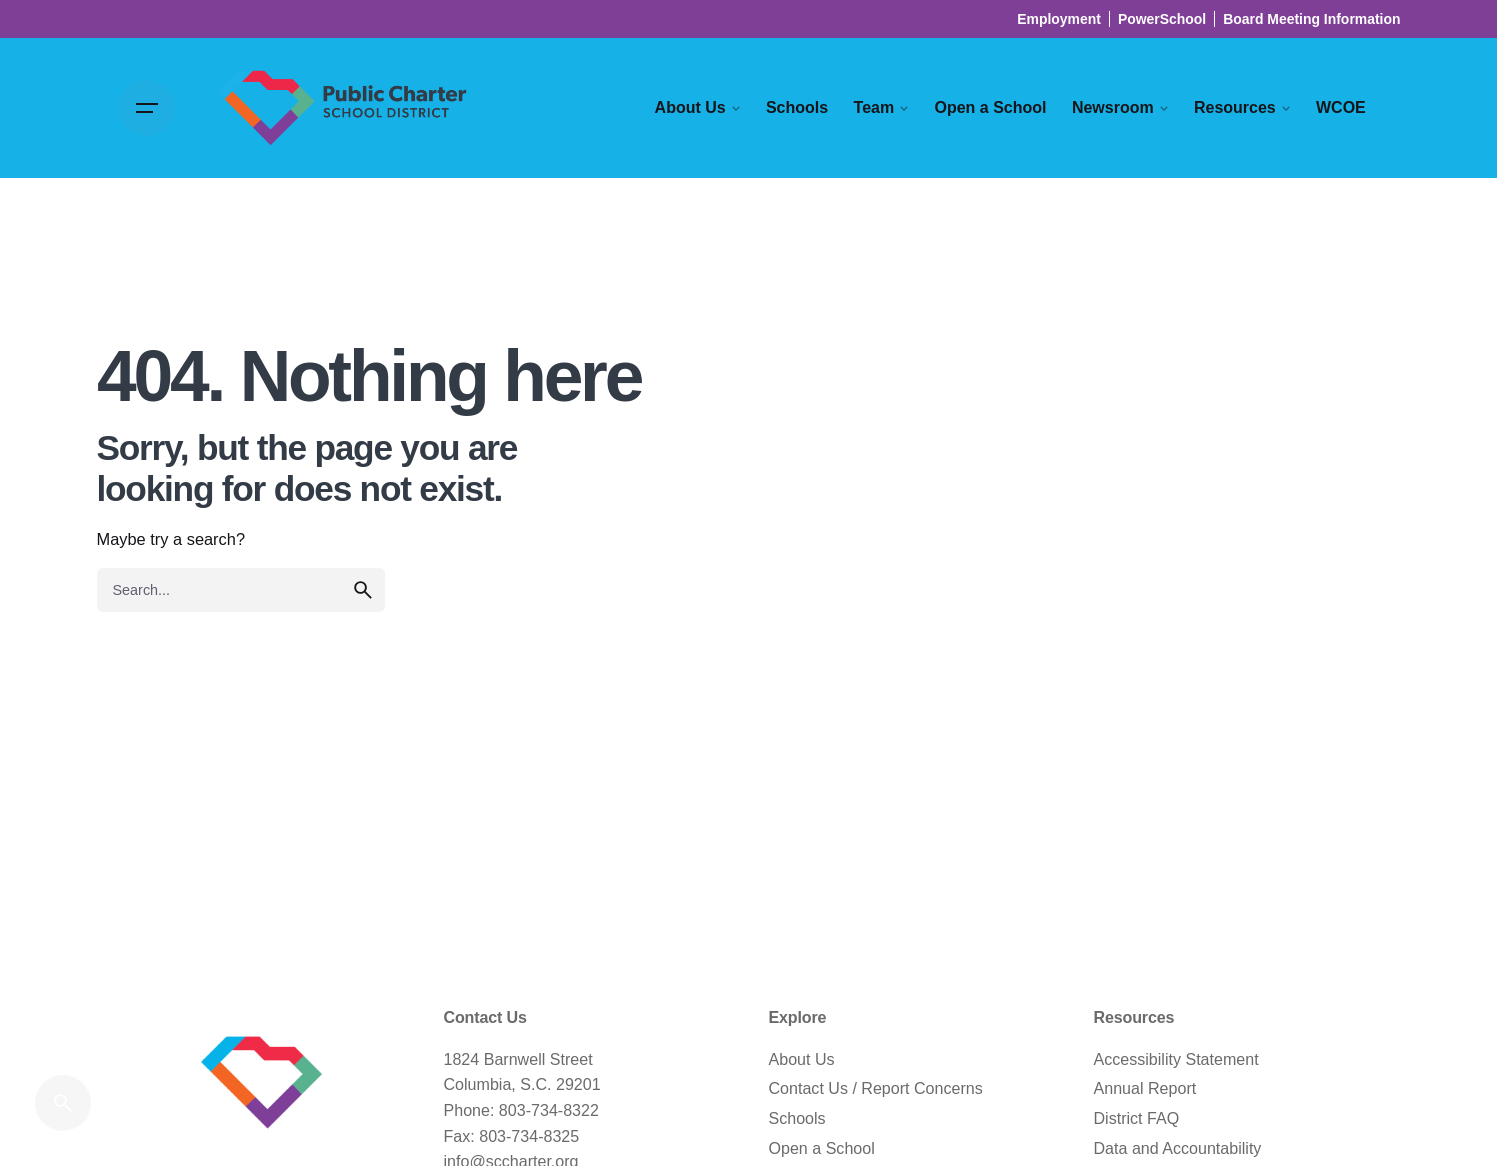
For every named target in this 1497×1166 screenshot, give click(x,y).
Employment (1059, 19)
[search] (363, 590)
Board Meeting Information (1311, 19)
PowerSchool (1162, 19)
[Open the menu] (147, 108)
